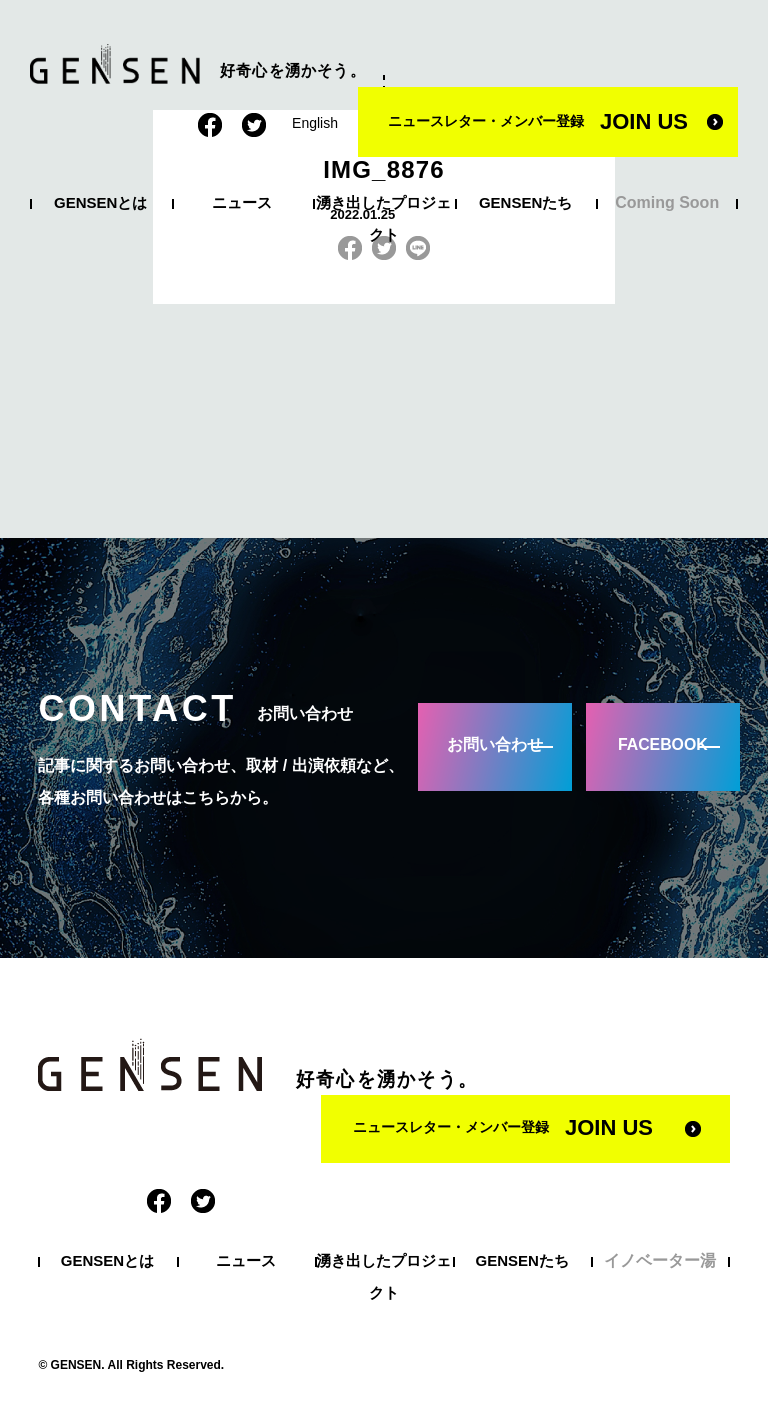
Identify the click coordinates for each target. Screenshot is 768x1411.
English (315, 123)
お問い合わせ (490, 746)
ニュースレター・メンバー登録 (538, 121)
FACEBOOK (657, 746)
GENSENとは (100, 202)
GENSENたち (525, 202)
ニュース (242, 202)
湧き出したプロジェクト (383, 218)
